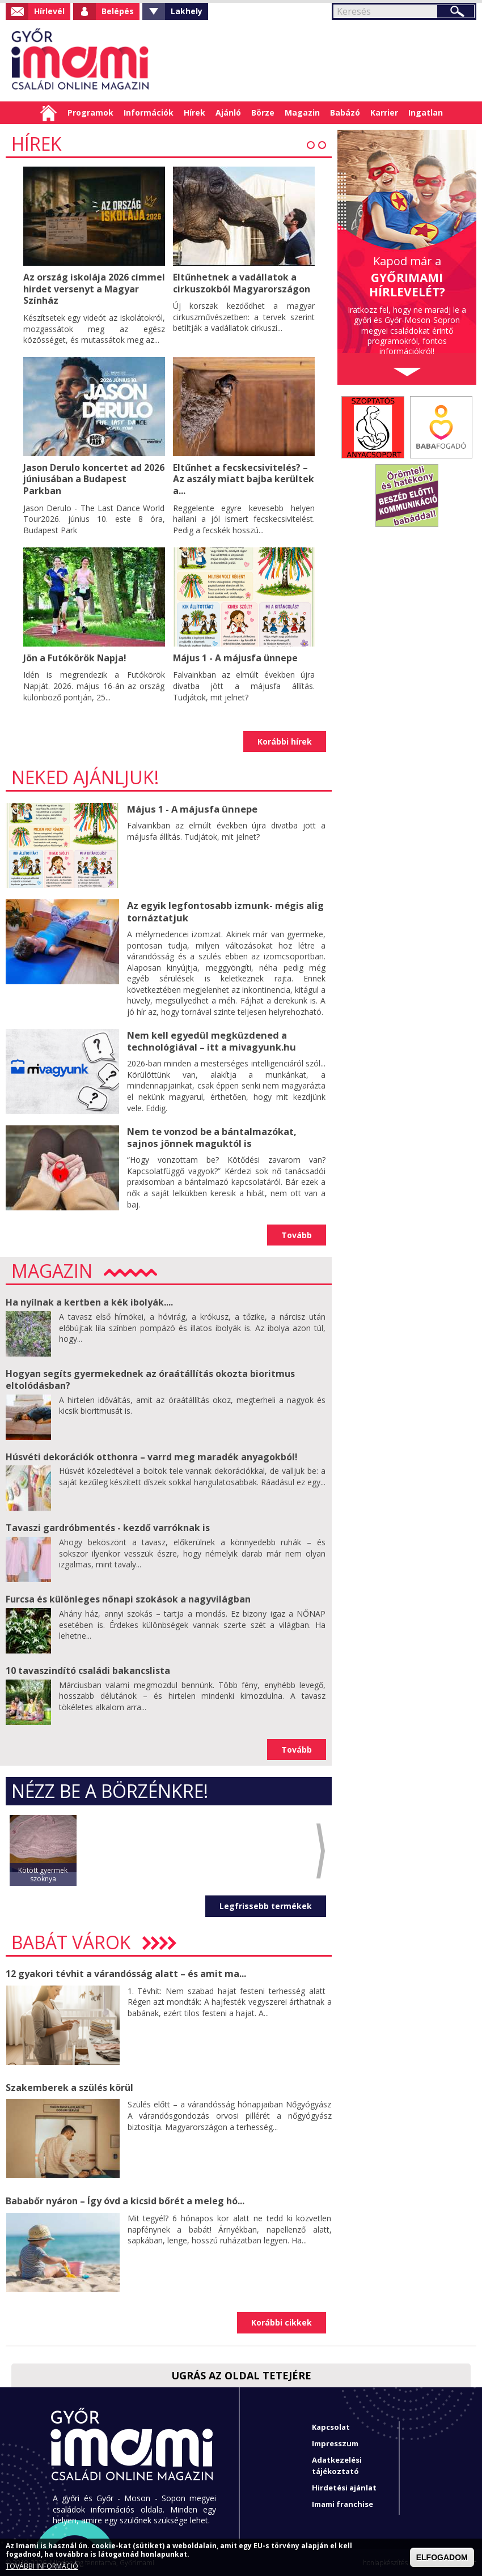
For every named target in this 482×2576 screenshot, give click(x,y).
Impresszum (335, 2442)
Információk (149, 112)
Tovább (296, 1234)
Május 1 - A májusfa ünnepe (236, 655)
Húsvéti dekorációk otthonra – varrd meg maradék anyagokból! (152, 1455)
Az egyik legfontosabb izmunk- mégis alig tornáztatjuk (224, 911)
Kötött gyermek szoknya (42, 1873)
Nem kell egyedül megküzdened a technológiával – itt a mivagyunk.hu (209, 1039)
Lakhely (186, 11)
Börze (262, 112)
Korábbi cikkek (281, 2321)
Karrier (384, 112)
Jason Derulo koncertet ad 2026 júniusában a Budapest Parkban (93, 477)
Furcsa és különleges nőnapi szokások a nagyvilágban (128, 1598)
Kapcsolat (331, 2426)
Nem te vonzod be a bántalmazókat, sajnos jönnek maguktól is (211, 1136)
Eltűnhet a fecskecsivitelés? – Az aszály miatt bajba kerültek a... (244, 477)
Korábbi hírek (284, 741)
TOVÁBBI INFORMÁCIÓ (42, 2566)
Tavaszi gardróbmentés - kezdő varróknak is (108, 1526)
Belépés (118, 11)
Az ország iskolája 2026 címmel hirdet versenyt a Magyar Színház (80, 288)
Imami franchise (342, 2503)
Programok (90, 112)
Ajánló (228, 112)
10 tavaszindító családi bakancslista (88, 1669)
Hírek (194, 112)
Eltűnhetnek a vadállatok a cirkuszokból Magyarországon (242, 283)
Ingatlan (425, 112)
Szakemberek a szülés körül (69, 2086)
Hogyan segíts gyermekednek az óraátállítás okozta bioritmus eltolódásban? (150, 1378)
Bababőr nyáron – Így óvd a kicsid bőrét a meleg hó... (125, 2200)
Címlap (48, 112)
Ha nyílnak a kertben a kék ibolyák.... (89, 1301)
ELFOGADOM (442, 2557)
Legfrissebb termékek (265, 1904)
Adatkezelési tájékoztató (337, 2464)
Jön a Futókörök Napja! (75, 655)
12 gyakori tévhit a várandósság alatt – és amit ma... (126, 1972)
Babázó (345, 112)
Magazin (302, 112)
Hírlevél (49, 11)
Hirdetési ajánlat (344, 2486)
